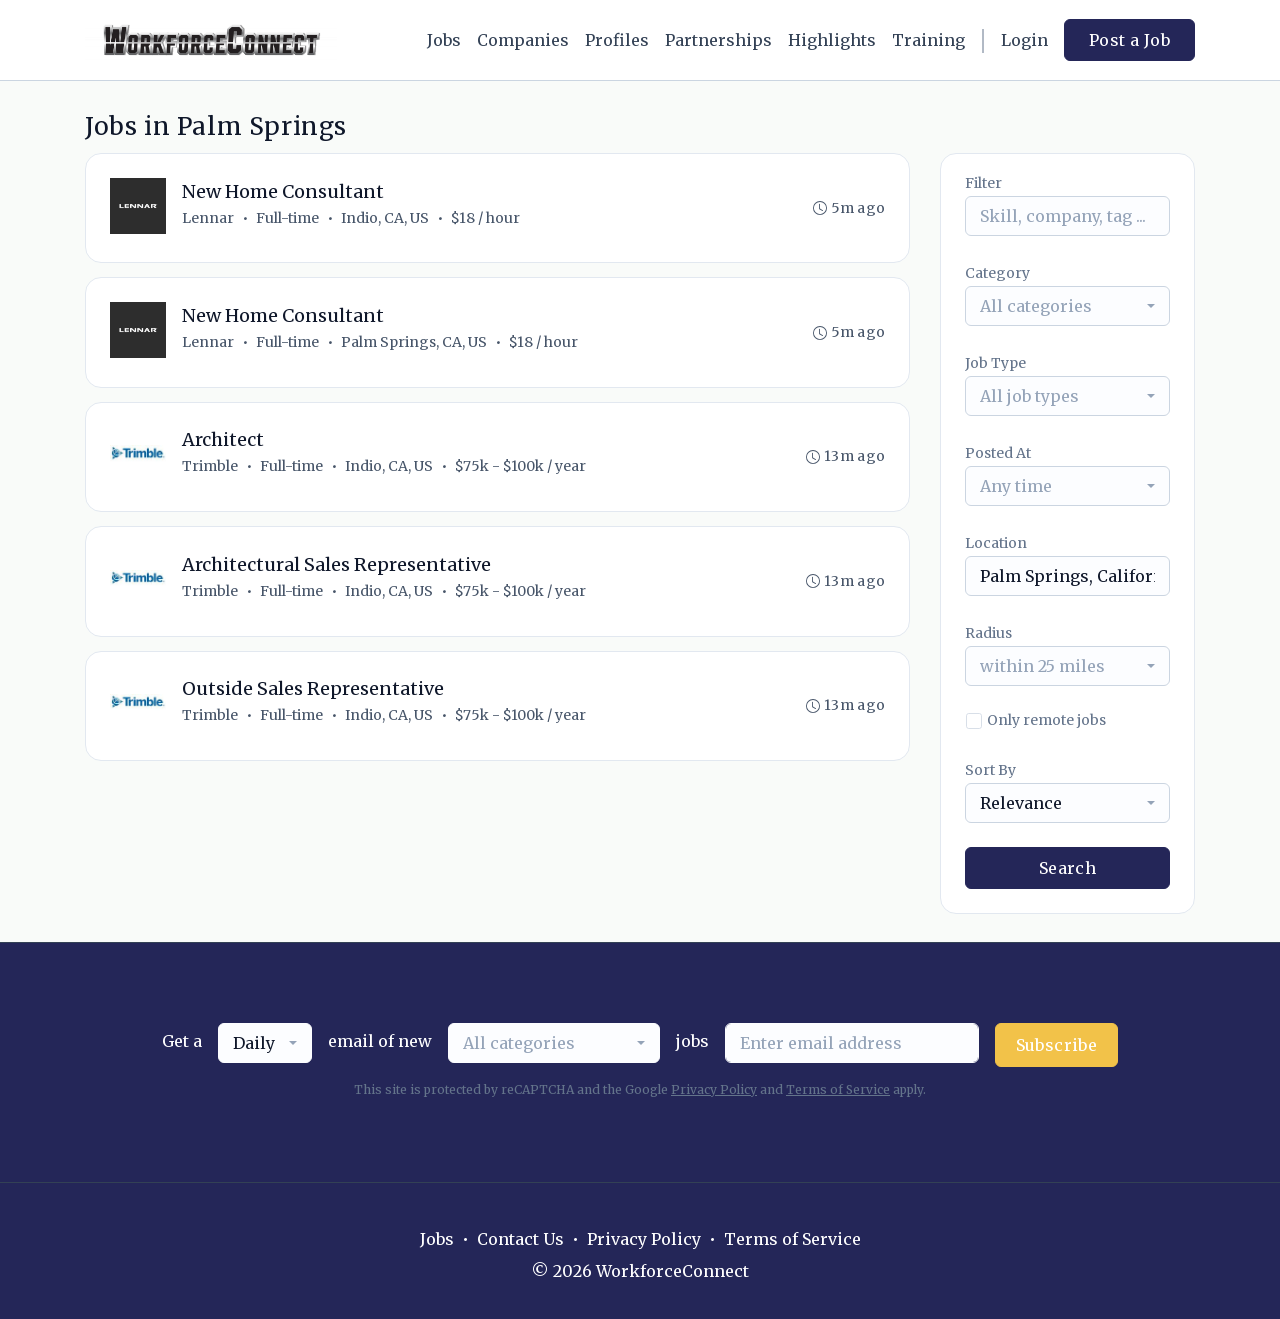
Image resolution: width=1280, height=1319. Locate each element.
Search (1067, 868)
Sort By (990, 770)
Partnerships (718, 40)
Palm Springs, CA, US (414, 343)
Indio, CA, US (385, 218)
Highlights (832, 40)
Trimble (210, 468)
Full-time (287, 218)
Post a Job (1129, 40)
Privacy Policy (714, 1089)
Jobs (444, 40)
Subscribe (1057, 1045)
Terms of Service (838, 1089)
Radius (988, 633)
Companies (523, 40)
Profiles (617, 40)
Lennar (208, 218)
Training (928, 40)
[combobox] (1067, 306)
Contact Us (520, 1239)
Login (1024, 40)
